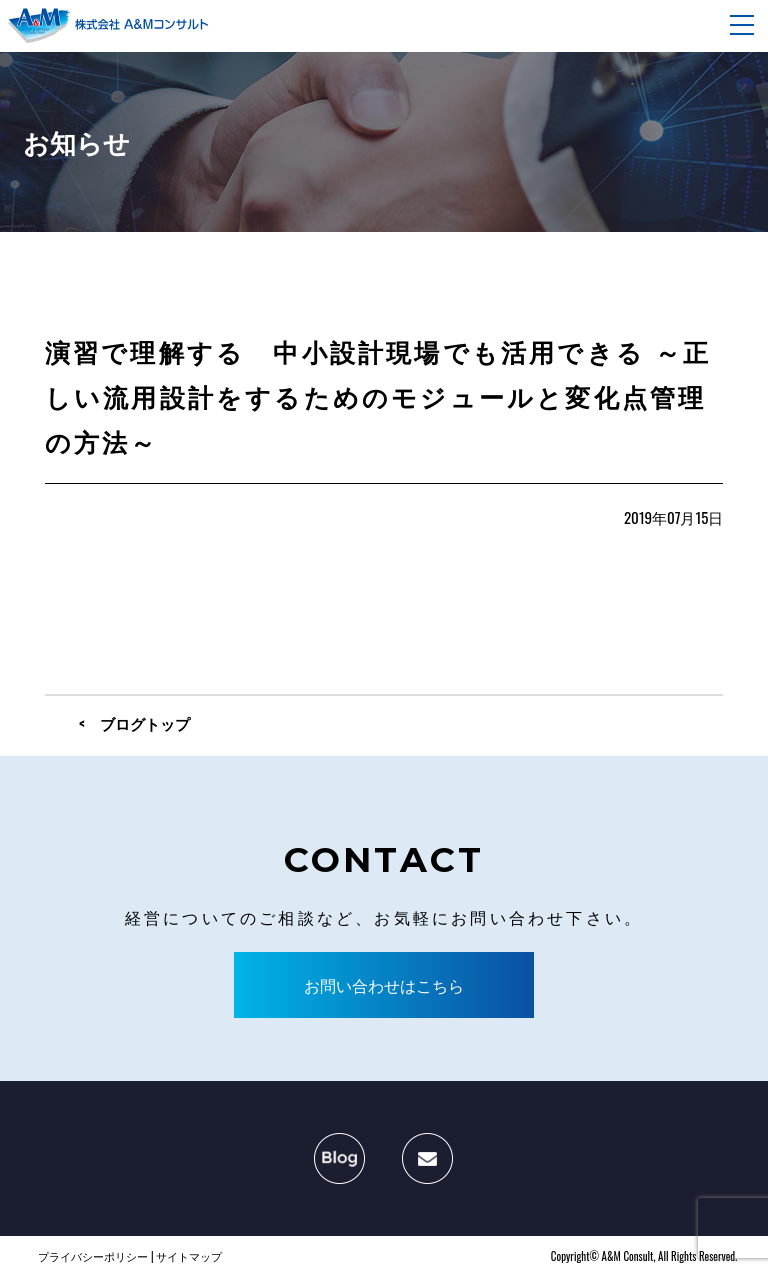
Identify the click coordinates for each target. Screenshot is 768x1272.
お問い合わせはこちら (384, 985)
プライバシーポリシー (93, 1256)
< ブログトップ (134, 723)
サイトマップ (189, 1256)
